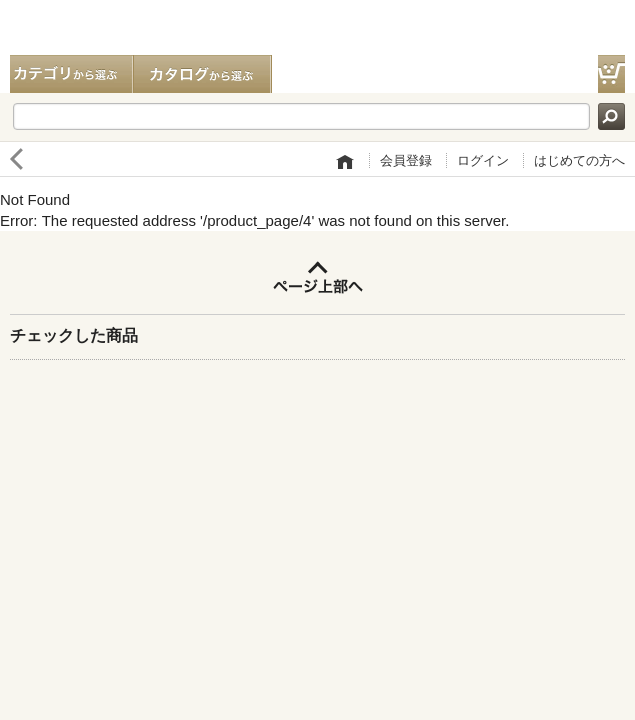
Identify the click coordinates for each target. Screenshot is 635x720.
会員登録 (406, 160)
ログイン (483, 160)
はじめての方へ (579, 160)
